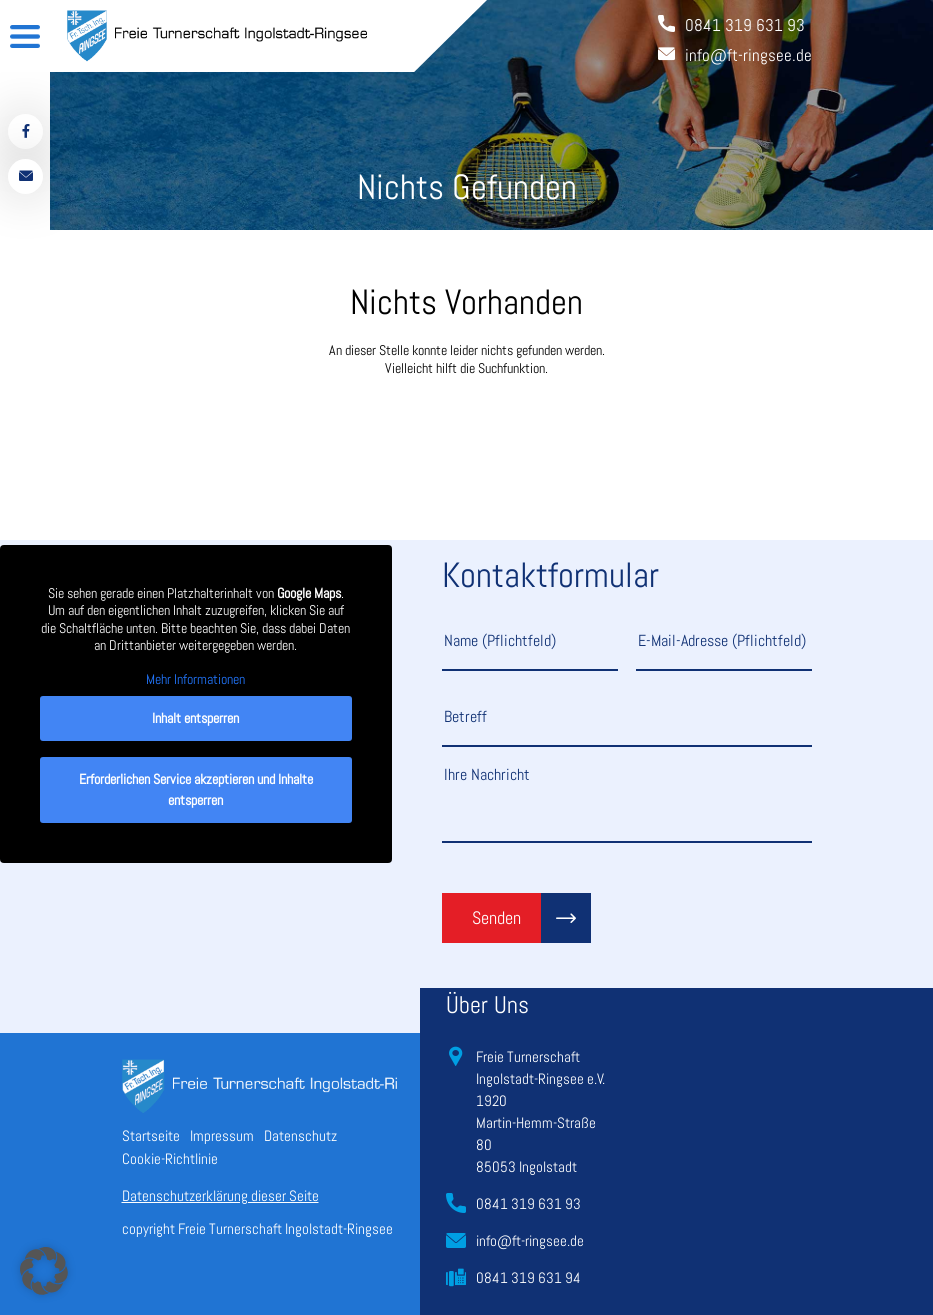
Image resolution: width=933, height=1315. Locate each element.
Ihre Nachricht (627, 803)
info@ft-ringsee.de (530, 1240)
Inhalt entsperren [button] (195, 718)
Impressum (222, 1135)
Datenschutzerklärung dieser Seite (220, 1195)
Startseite (151, 1135)
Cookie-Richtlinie (170, 1158)
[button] (44, 1271)
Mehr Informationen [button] (195, 679)
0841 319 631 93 (528, 1203)
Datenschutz (300, 1135)
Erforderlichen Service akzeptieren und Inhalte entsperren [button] (196, 789)
